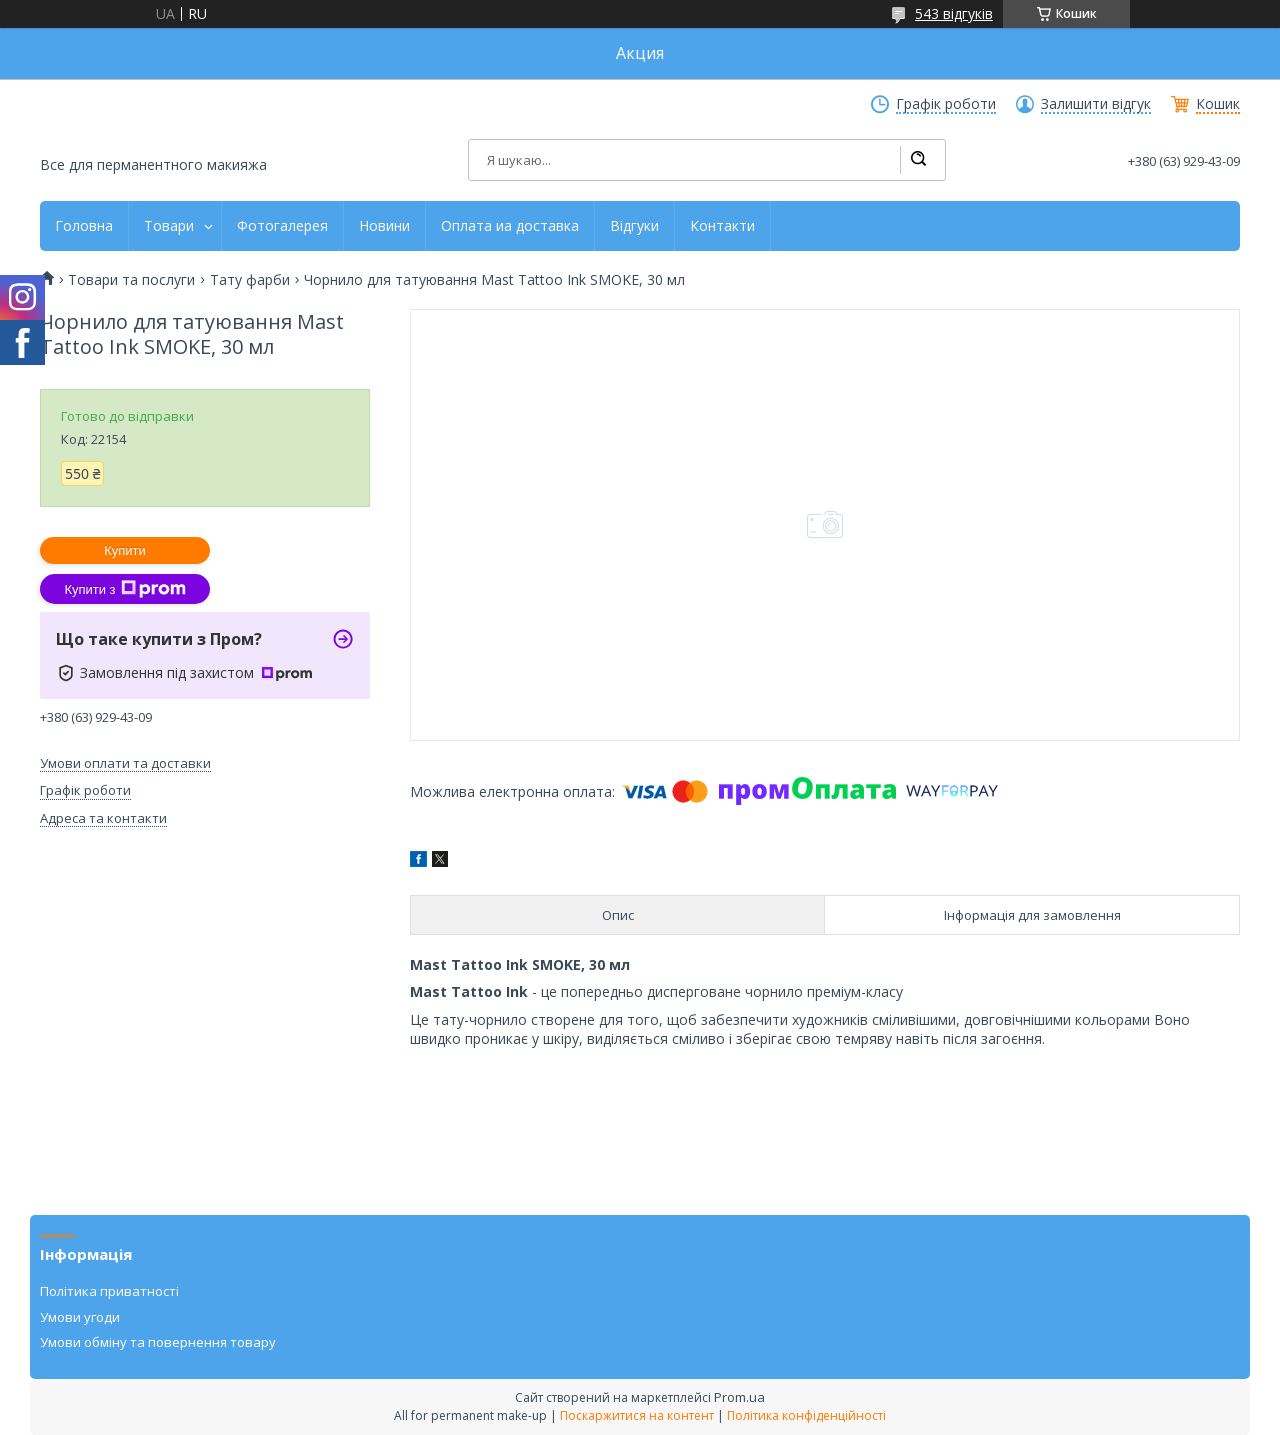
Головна (84, 226)
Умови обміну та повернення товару (158, 1342)
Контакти (722, 226)
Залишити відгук (1096, 104)
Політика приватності (109, 1291)
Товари (169, 226)
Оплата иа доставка (510, 226)
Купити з (124, 589)
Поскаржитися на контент (637, 1415)
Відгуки (634, 226)
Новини (384, 226)
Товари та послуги (131, 280)
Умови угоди (80, 1317)
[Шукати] (918, 160)
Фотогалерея (282, 226)
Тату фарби (250, 280)
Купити (125, 550)
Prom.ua (739, 1397)
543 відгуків (954, 13)
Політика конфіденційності (806, 1415)
